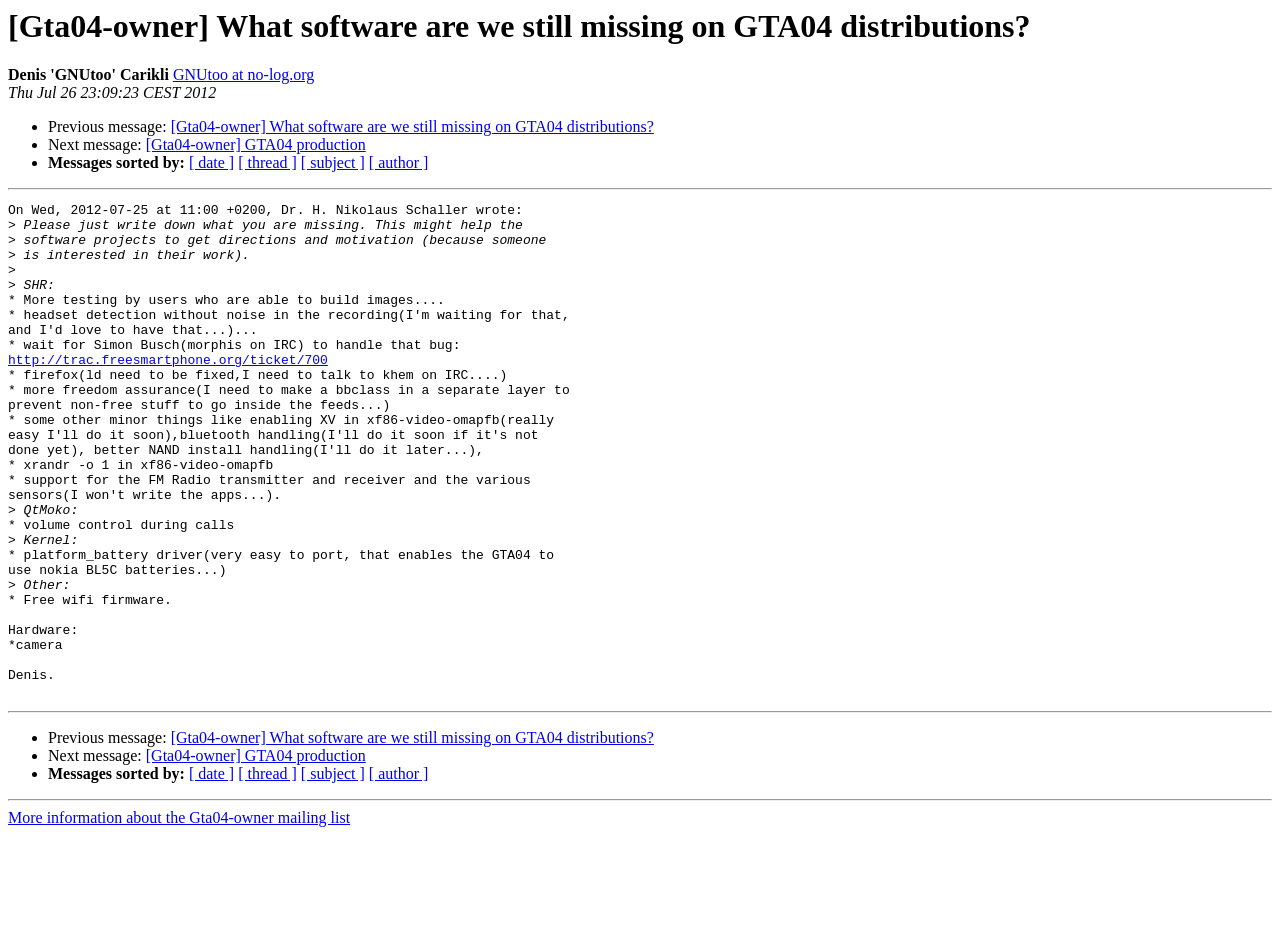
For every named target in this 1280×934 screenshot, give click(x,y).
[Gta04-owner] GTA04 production (256, 144)
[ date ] (211, 162)
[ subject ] (333, 162)
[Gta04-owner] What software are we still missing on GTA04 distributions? (412, 126)
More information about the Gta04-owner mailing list (179, 916)
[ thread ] (267, 162)
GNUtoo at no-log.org (243, 74)
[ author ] (399, 162)
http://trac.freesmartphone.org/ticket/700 (168, 392)
